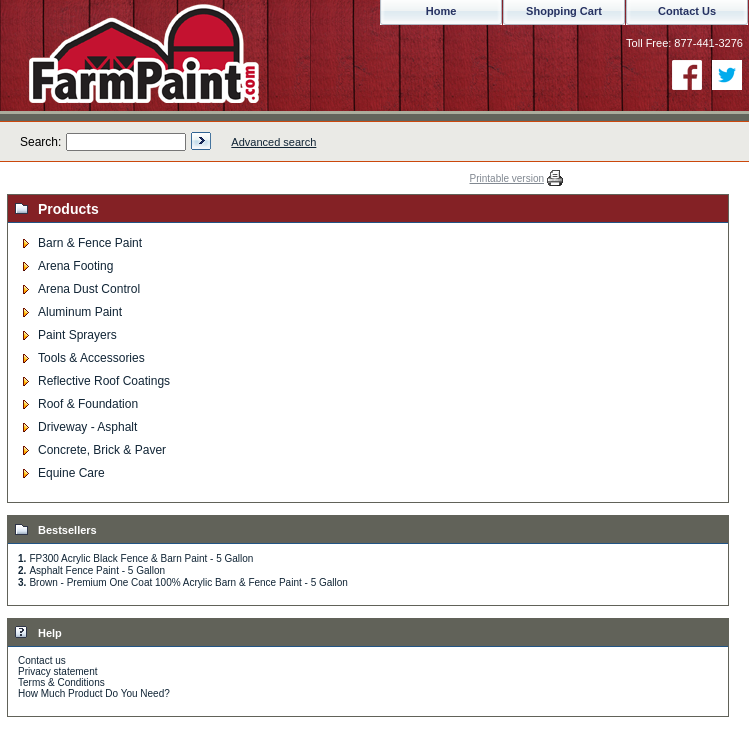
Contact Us (687, 11)
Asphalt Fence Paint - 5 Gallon (97, 570)
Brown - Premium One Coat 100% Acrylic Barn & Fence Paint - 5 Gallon (188, 582)
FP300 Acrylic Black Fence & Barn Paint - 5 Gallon (141, 558)
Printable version (507, 178)
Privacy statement (57, 671)
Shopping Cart (564, 11)
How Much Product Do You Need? (94, 693)
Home (441, 11)
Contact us (42, 660)
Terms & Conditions (61, 682)
